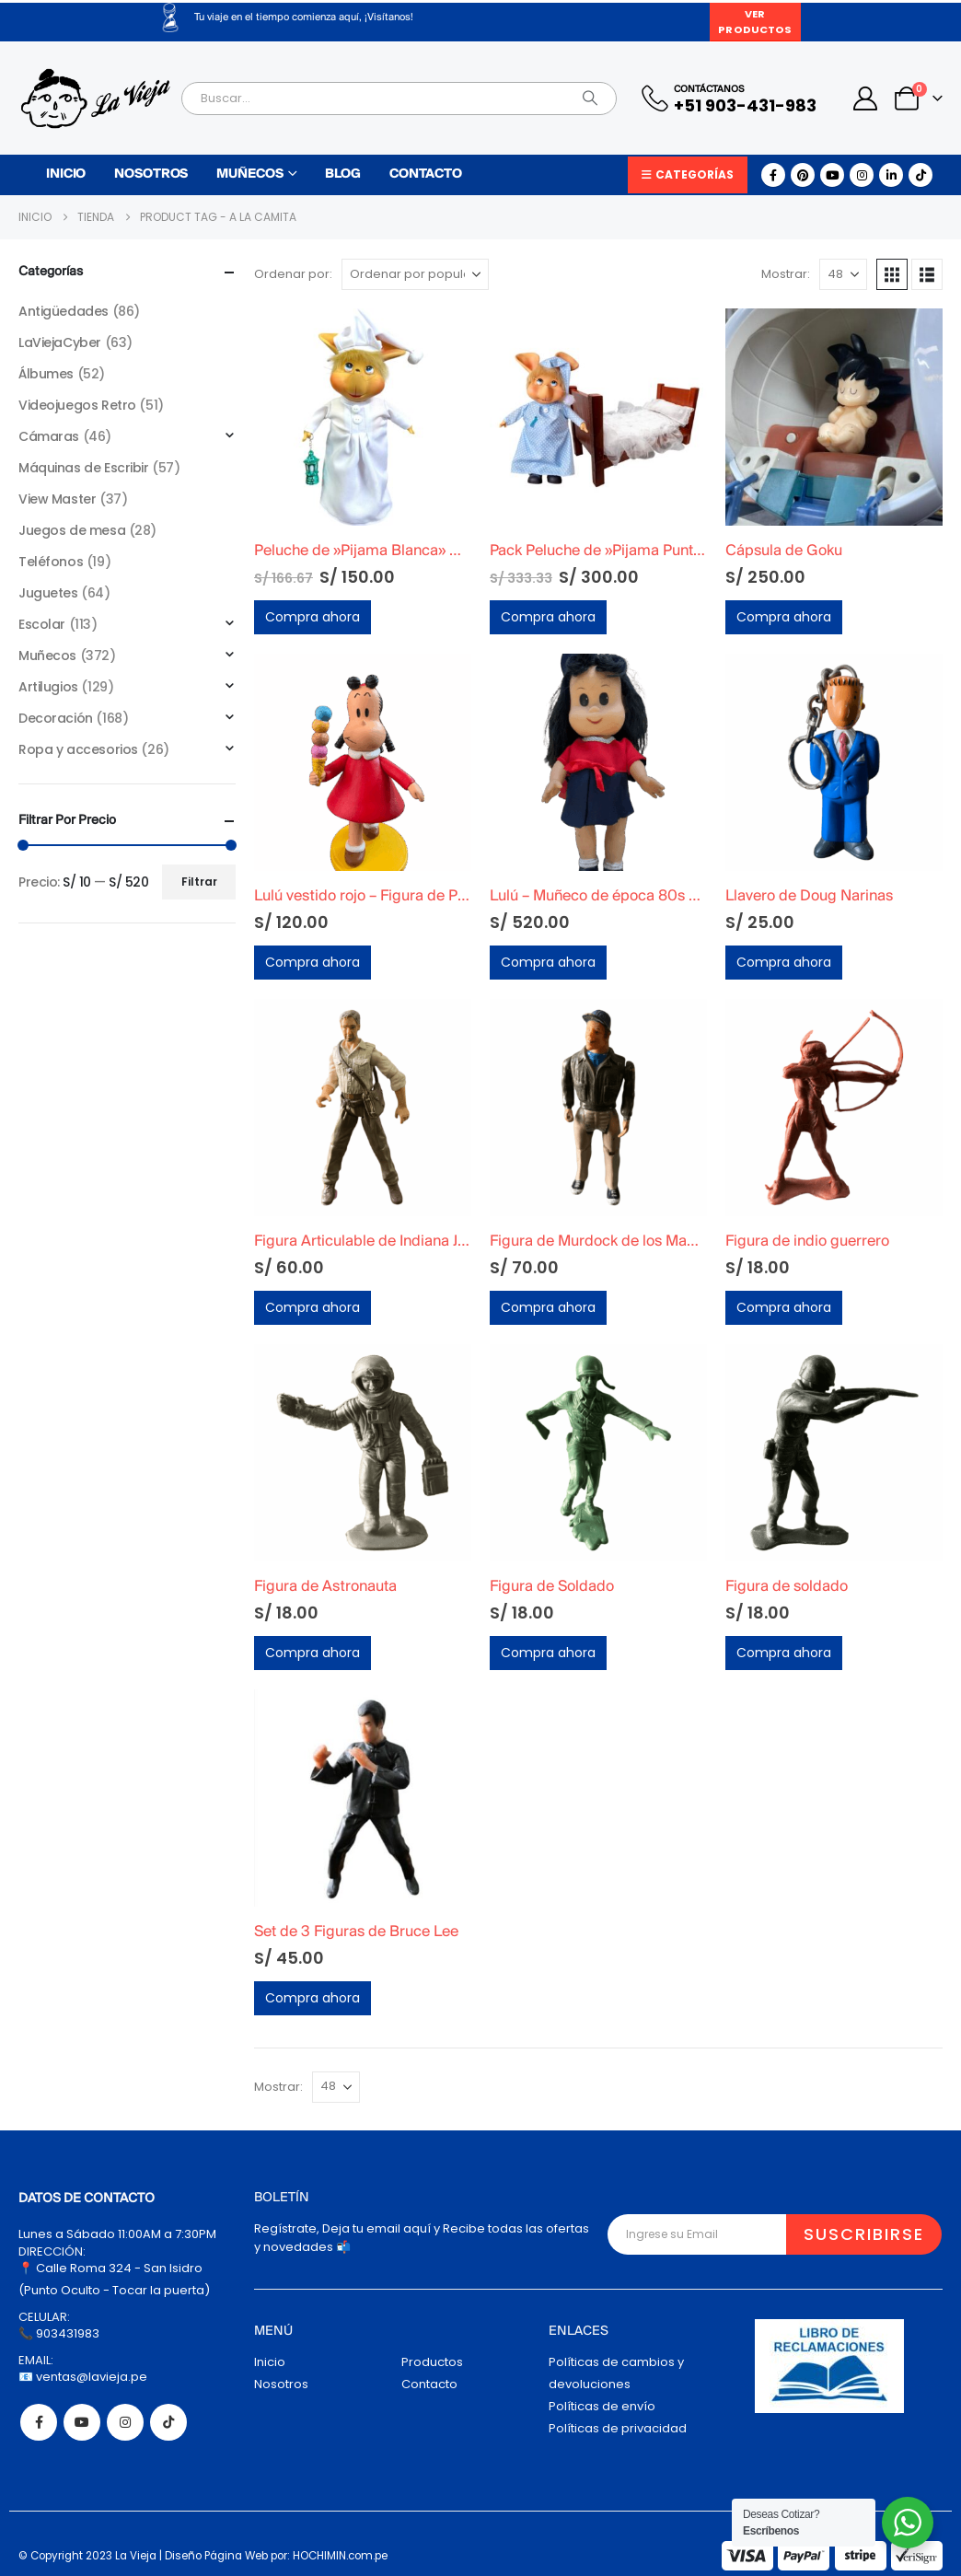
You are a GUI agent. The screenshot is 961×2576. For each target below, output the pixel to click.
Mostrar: (785, 274)
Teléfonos (50, 561)
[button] (892, 274)
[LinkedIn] (891, 175)
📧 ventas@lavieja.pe (82, 2376)
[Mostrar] (843, 274)
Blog (343, 174)
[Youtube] (832, 175)
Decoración (55, 718)
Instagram (125, 2422)
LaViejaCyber (59, 342)
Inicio (66, 174)
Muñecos (249, 174)
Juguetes (48, 593)
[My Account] (865, 98)
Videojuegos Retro (77, 405)
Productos (432, 2362)
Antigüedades (63, 311)
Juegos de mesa (71, 530)
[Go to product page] (362, 417)
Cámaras (48, 436)
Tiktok (168, 2422)
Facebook (38, 2422)
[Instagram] (862, 175)
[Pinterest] (803, 175)
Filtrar (199, 881)
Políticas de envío (602, 2406)
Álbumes (46, 374)
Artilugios (48, 687)
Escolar (41, 624)
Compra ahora (312, 617)
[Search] (590, 98)
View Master (57, 499)
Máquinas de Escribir (83, 467)
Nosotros (151, 174)
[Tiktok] (920, 175)
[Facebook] (773, 175)
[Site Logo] (95, 98)
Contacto (425, 174)
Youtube (82, 2422)
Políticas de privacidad (618, 2428)
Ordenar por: (293, 274)
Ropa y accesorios (78, 749)
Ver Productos (755, 21)
